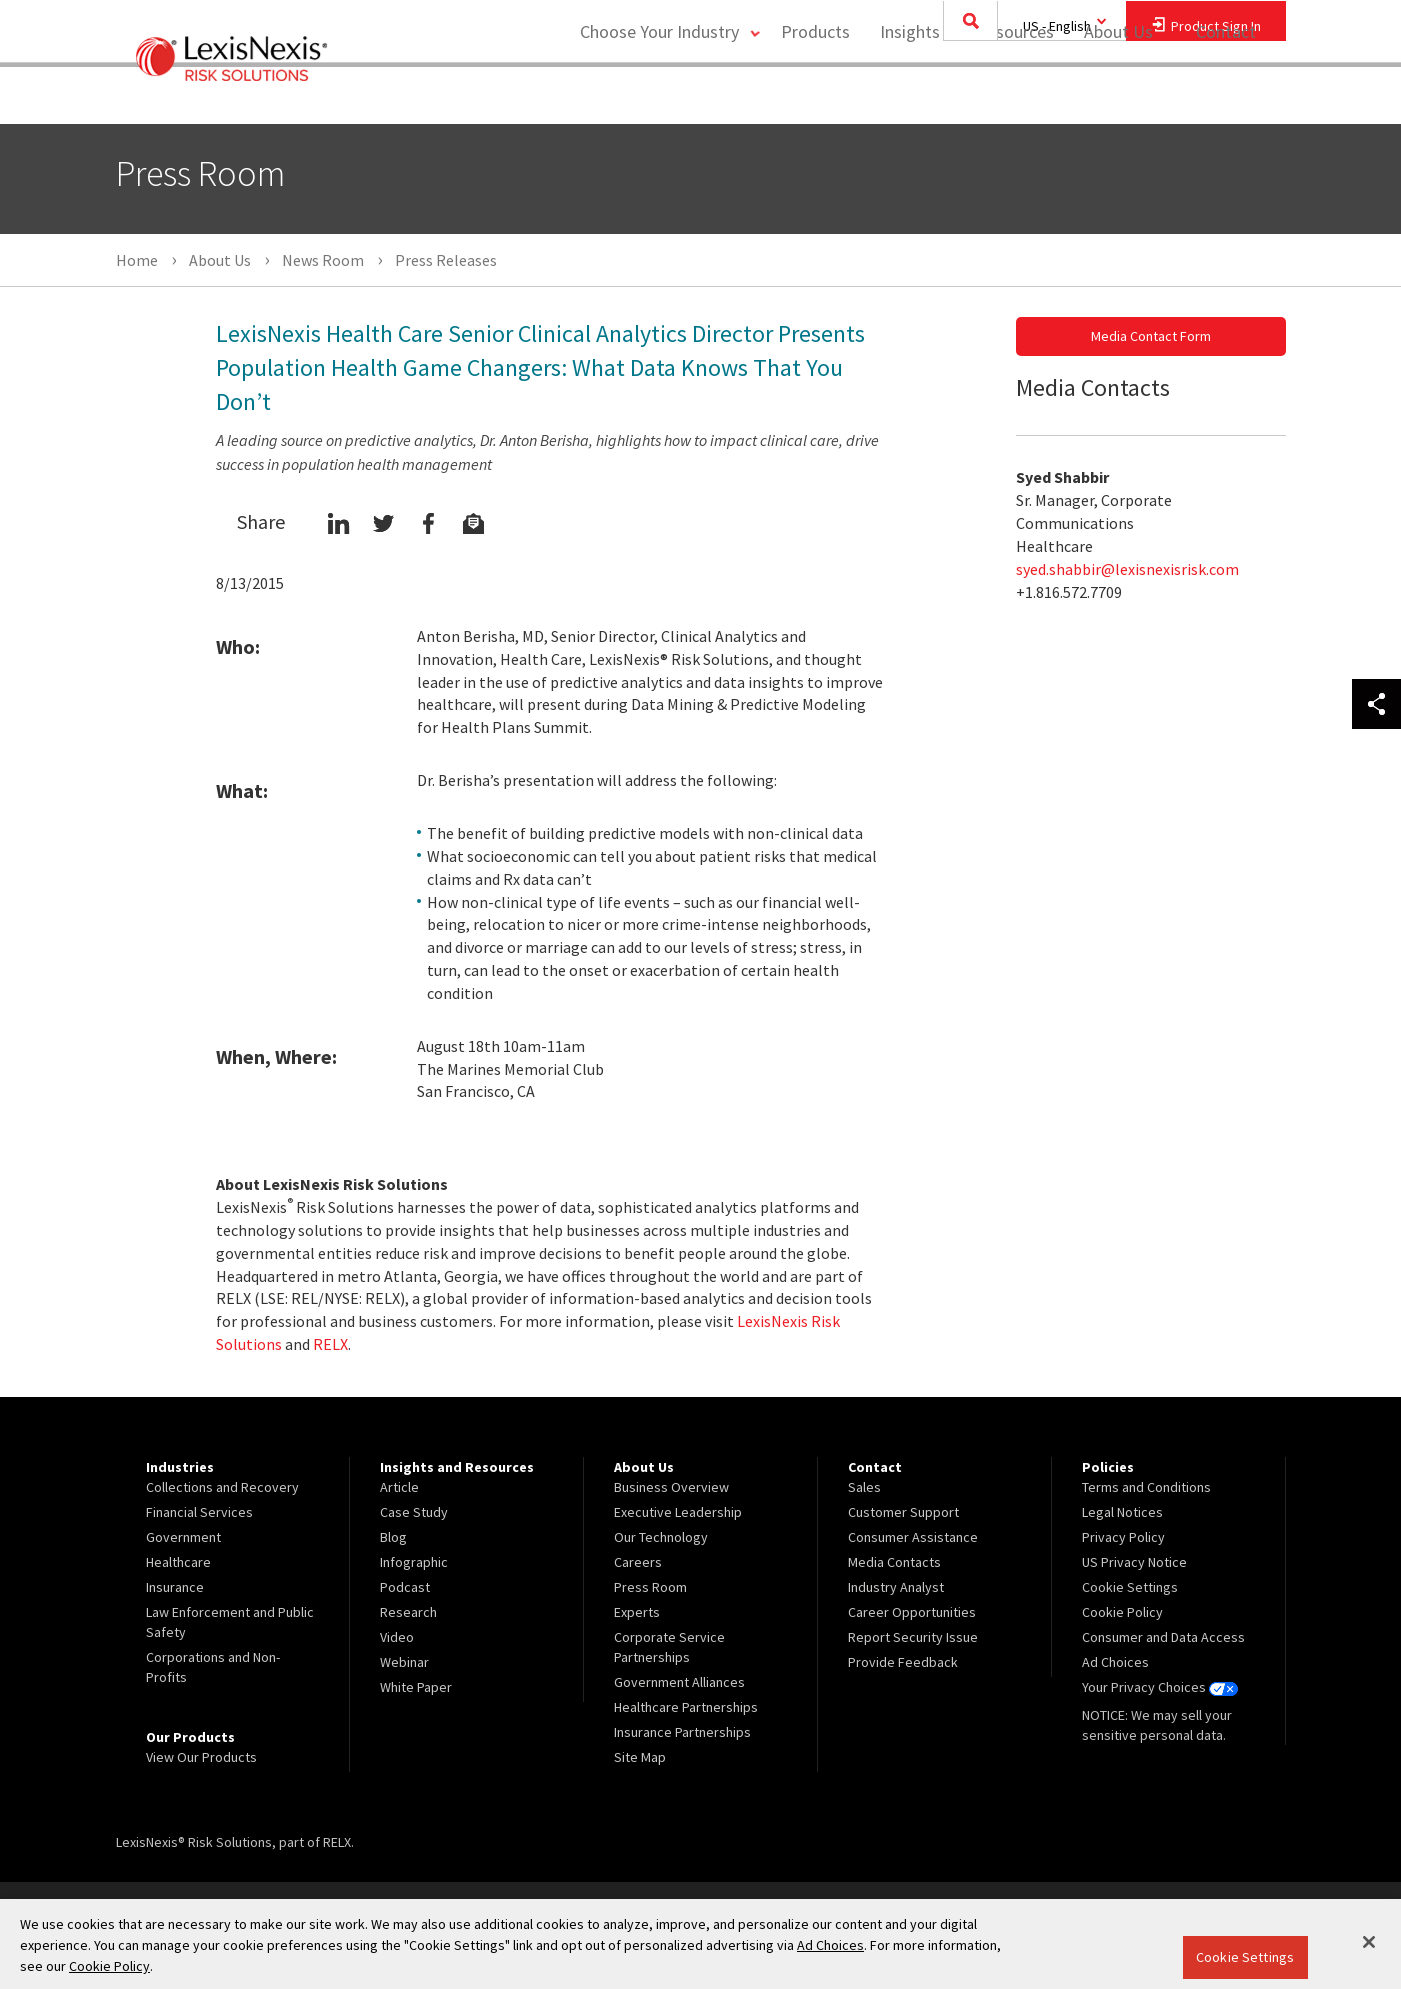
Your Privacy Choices (1160, 1687)
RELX (330, 1344)
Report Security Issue (913, 1637)
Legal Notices (1122, 1512)
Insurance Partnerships (682, 1732)
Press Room (650, 1587)
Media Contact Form (1151, 336)
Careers (638, 1562)
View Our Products (201, 1757)
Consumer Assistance (913, 1537)
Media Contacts (894, 1562)
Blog (393, 1537)
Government (183, 1537)
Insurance (175, 1587)
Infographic (414, 1562)
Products (813, 95)
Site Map (640, 1757)
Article (399, 1487)
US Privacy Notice (1134, 1562)
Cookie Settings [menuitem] (1130, 1587)
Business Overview (671, 1487)
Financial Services (199, 1512)
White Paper (416, 1687)
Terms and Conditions (1146, 1487)
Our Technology (661, 1537)
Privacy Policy (1123, 1537)
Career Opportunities (912, 1612)
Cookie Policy (1122, 1612)
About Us (1116, 95)
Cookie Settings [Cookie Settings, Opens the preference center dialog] (1245, 1957)
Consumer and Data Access (1163, 1637)
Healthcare (178, 1562)
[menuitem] (813, 96)
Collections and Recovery (222, 1487)
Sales (864, 1487)
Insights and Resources (965, 95)
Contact (1226, 95)
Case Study (414, 1512)
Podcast (405, 1587)
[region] (700, 1944)
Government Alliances (679, 1682)
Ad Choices (1115, 1662)
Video (397, 1637)
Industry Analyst (896, 1587)
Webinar (404, 1662)
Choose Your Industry (654, 95)
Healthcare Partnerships (686, 1707)
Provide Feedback (903, 1662)
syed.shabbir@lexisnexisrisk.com (1127, 569)
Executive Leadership (678, 1512)
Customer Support (903, 1512)
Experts (637, 1612)
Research (408, 1612)
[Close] (1369, 1942)
